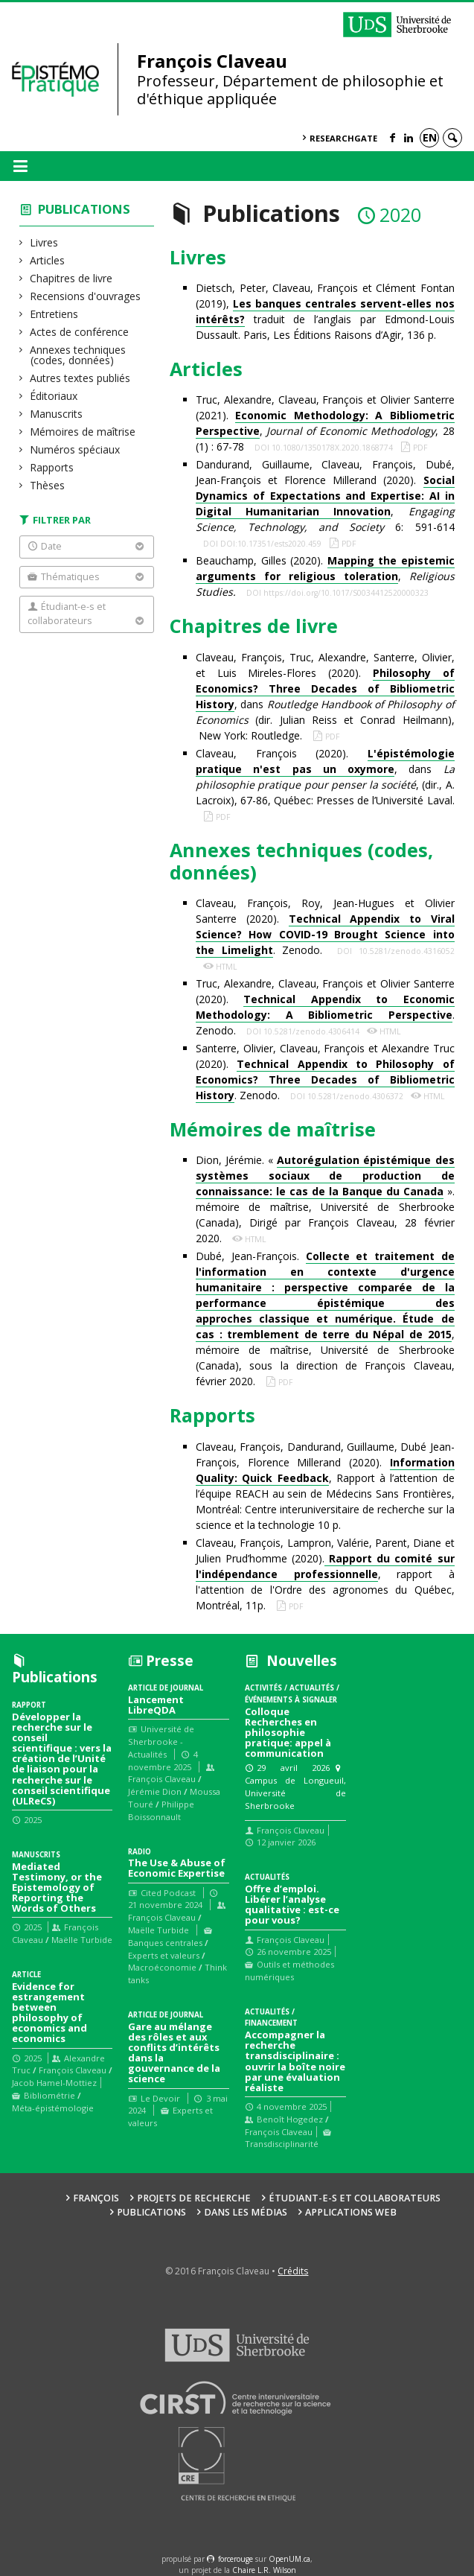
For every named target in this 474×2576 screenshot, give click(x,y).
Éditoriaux (54, 396)
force (235, 2559)
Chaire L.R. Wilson (264, 2570)
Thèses (48, 485)
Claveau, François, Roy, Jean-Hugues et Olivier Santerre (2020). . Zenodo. (325, 927)
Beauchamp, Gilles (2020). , (325, 576)
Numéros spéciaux (75, 449)
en (430, 137)
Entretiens (54, 314)
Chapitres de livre (71, 278)
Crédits (293, 2271)
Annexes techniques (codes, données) (78, 355)
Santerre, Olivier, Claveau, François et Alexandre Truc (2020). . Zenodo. (325, 1072)
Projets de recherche (194, 2198)
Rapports (52, 467)
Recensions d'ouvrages (86, 296)
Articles (48, 260)
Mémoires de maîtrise (83, 431)
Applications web (351, 2212)
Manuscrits (57, 414)
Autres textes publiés (80, 378)
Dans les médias (245, 2212)
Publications (84, 208)
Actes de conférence (80, 332)
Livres (44, 242)
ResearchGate (343, 138)
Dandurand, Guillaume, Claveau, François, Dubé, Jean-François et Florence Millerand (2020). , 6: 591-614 (325, 495)
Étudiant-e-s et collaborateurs (355, 2198)
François (96, 2198)
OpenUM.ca (289, 2559)
